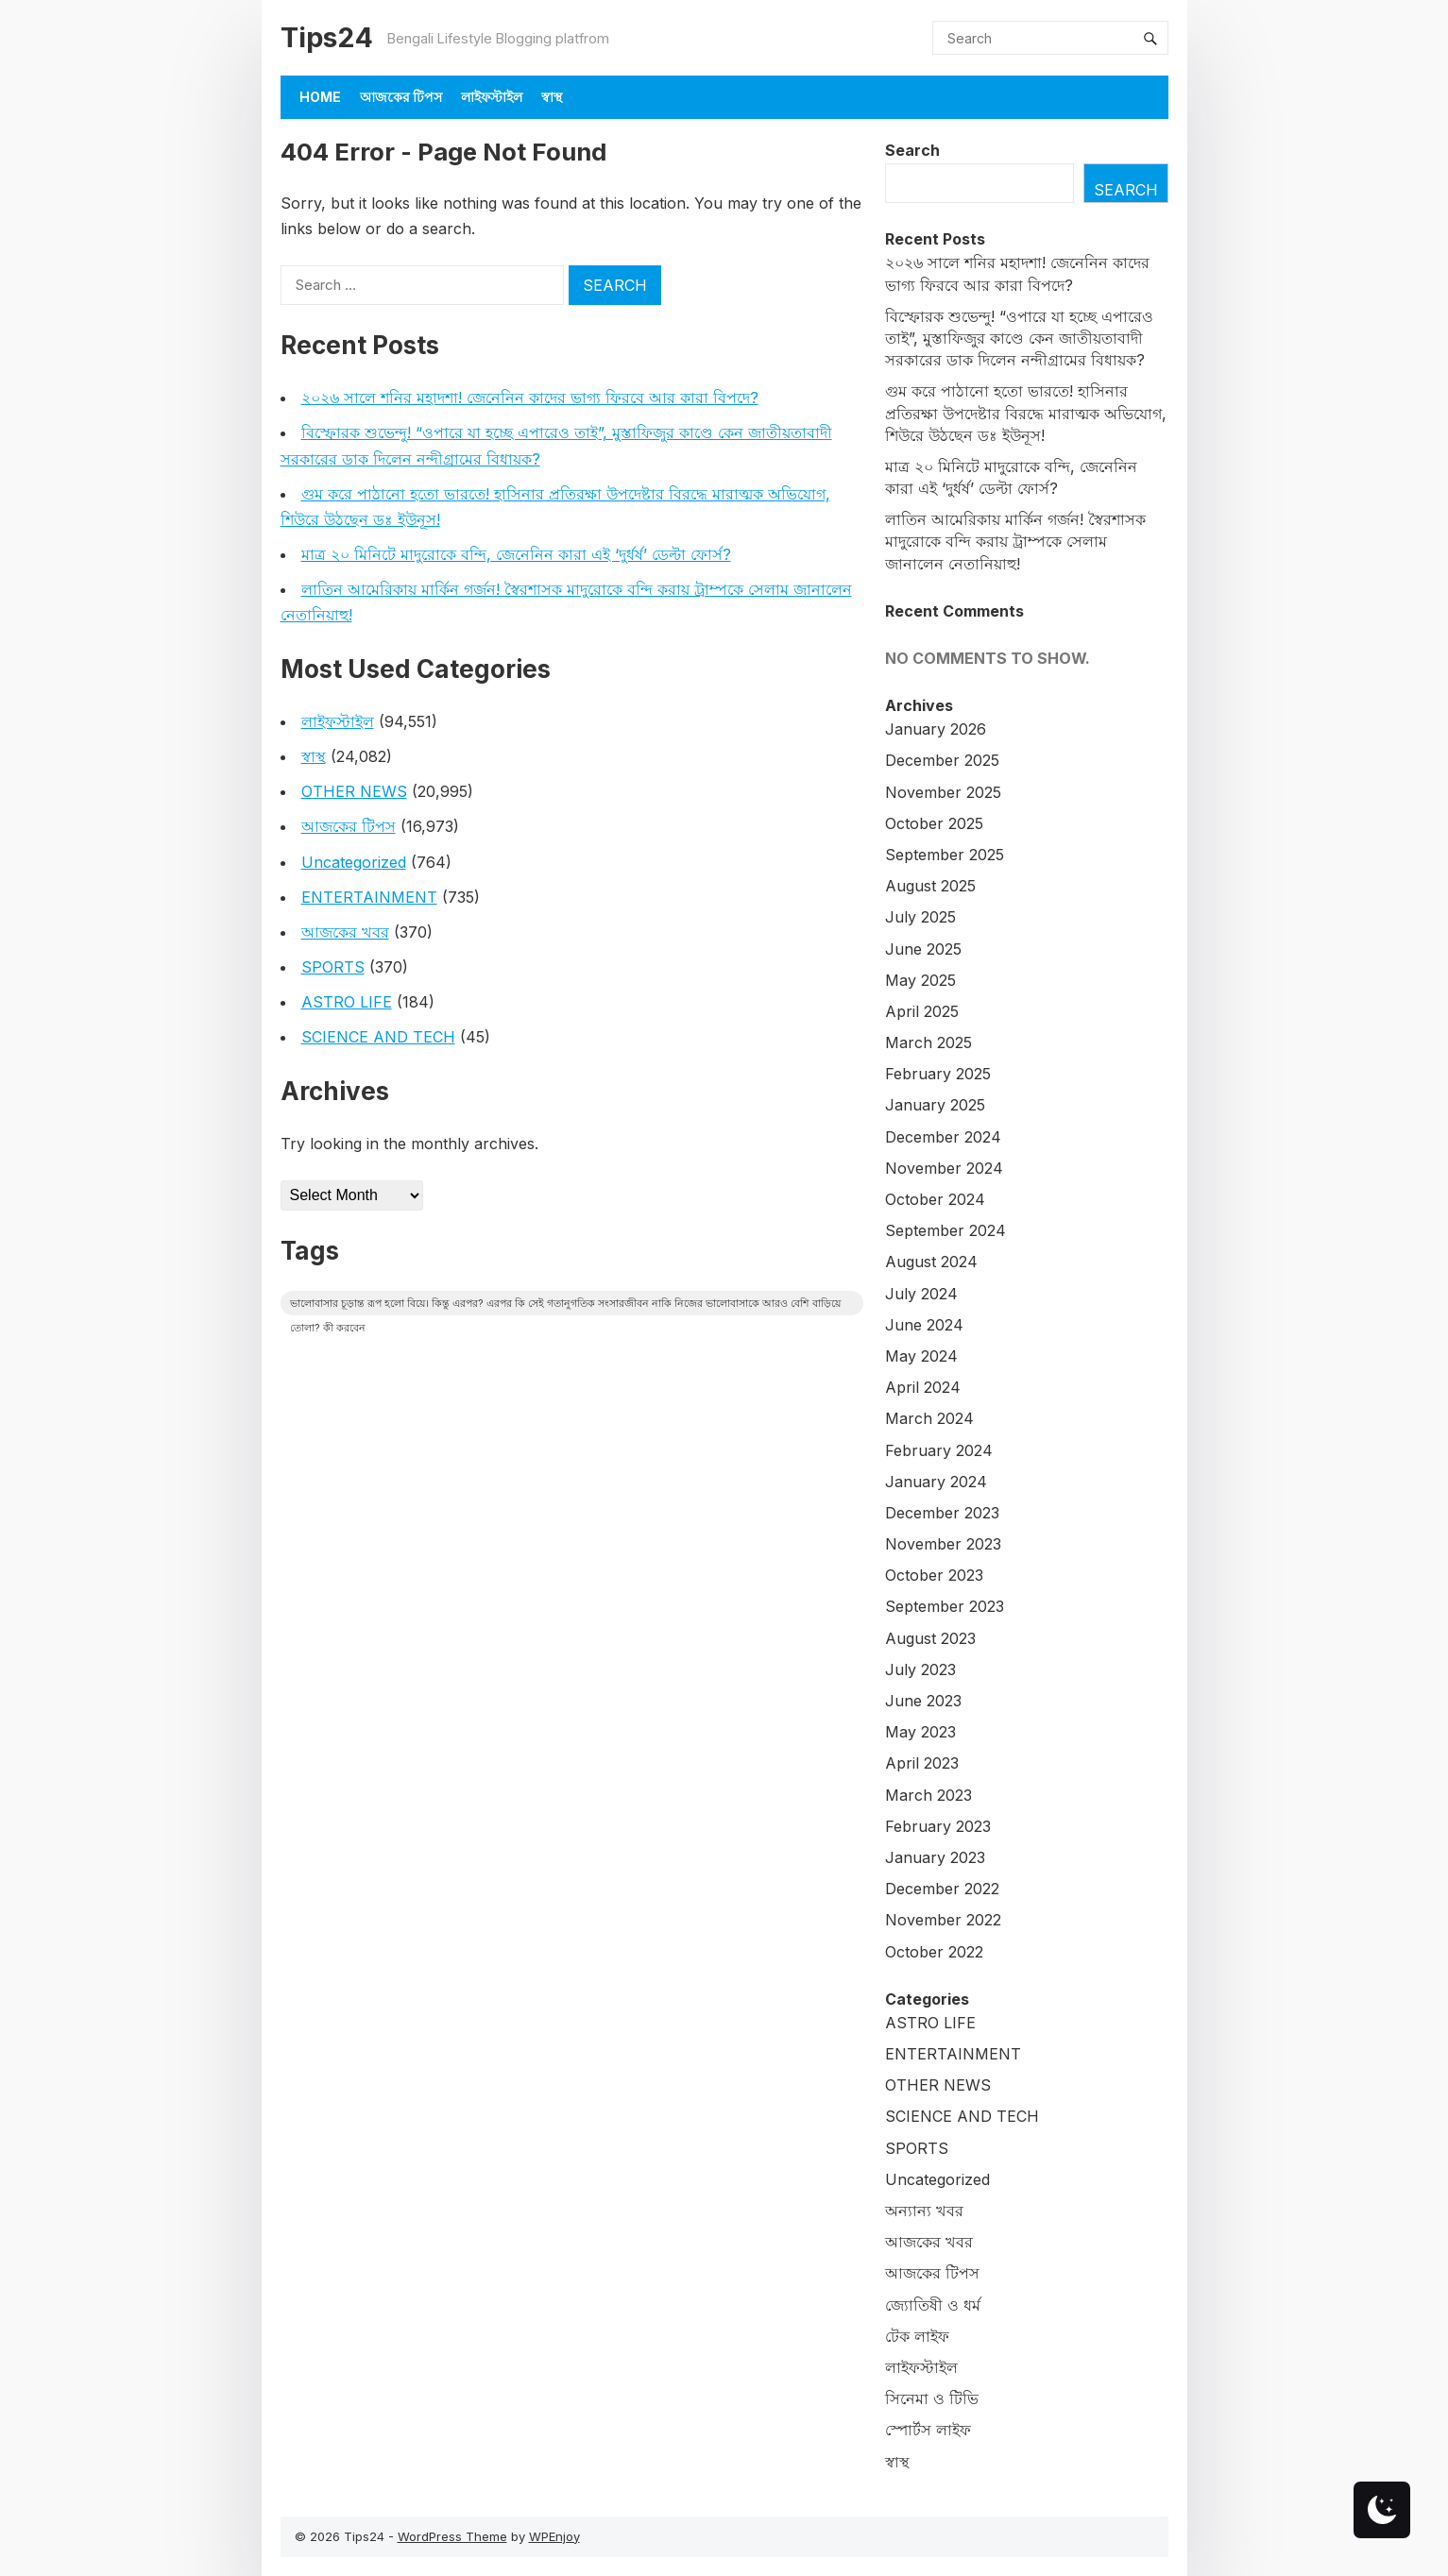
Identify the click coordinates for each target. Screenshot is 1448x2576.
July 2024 (921, 1293)
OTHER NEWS (354, 791)
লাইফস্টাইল (491, 97)
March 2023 (928, 1795)
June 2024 (924, 1324)
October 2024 (935, 1199)
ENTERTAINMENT (369, 897)
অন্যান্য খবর (924, 2210)
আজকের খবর (345, 932)
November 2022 (943, 1919)
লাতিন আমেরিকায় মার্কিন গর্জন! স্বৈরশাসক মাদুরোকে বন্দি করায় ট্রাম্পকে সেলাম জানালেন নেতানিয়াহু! (1015, 541)
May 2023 (920, 1731)
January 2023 (935, 1857)
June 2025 (923, 949)
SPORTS (333, 967)
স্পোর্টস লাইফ (928, 2429)
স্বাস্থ (551, 97)
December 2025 (942, 760)
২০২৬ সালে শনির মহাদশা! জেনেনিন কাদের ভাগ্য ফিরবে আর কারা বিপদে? (529, 397)
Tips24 (327, 37)
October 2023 (934, 1575)
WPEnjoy (554, 2536)
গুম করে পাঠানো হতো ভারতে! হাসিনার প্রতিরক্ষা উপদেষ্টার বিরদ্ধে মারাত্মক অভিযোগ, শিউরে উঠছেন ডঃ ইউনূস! (1026, 412)
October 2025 (934, 823)
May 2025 (920, 980)
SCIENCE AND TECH (378, 1036)
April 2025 (922, 1011)
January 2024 (936, 1481)
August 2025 (930, 885)
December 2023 (942, 1512)
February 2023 (938, 1826)
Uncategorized (353, 862)
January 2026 (935, 729)
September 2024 (945, 1230)
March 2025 (928, 1042)
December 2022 (942, 1888)
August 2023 (930, 1638)
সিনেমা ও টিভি (932, 2398)
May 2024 (921, 1356)
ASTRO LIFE (346, 1001)
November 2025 (943, 792)
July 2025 (920, 916)
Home (320, 97)
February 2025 (938, 1073)
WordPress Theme (452, 2536)
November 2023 (943, 1543)
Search (912, 150)
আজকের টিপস (401, 97)
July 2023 (920, 1669)
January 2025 (935, 1104)
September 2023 (944, 1606)
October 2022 (934, 1951)
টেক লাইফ (917, 2336)
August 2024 (931, 1261)
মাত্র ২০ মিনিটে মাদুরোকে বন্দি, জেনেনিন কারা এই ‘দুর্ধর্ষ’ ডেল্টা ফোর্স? (516, 554)
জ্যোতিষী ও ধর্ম (932, 2305)
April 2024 (923, 1387)
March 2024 (929, 1418)
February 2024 (939, 1450)
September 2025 (944, 854)
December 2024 (943, 1136)
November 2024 (944, 1168)
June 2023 (923, 1700)
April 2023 (922, 1763)
